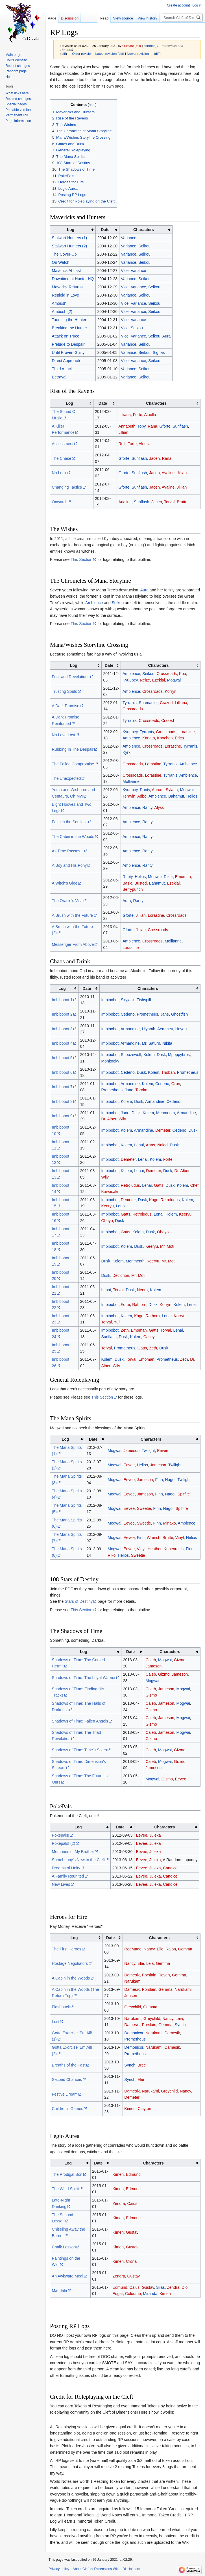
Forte (137, 414)
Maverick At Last (66, 270)
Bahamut (176, 796)
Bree (142, 2065)
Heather (155, 1549)
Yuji (117, 1322)
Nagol (170, 1479)
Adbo (142, 796)
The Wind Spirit (65, 2189)
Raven (164, 1975)
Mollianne (131, 781)
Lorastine (186, 732)
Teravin (129, 796)
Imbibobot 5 (62, 1057)
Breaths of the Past (69, 2065)
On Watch (60, 262)
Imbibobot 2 (62, 1014)
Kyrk (126, 752)
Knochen (165, 738)
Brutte (182, 502)
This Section (81, 559)
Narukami (132, 1981)
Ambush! (59, 303)
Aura (166, 336)
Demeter (162, 1130)
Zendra (118, 2203)
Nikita (167, 1043)
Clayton (144, 2108)
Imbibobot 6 (62, 1072)
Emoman (183, 876)
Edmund (133, 2174)
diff (64, 53)
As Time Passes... (68, 851)
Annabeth (126, 426)
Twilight (148, 1450)
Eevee (162, 1450)
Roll (121, 443)
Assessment (62, 443)
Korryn (170, 691)
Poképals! (60, 1835)
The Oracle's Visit (67, 900)
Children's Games (67, 2108)
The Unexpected (66, 778)
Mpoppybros (179, 1054)
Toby (142, 426)
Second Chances (67, 2079)
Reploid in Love (65, 295)
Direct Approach (66, 360)
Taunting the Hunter (69, 319)
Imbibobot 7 (62, 1087)
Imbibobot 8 (62, 1101)
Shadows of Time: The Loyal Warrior (84, 1677)
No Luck (59, 473)
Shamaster (148, 702)
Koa (182, 673)
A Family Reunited (68, 1876)
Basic (127, 883)
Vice (124, 270)
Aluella (150, 414)
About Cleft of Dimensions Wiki (96, 2569)
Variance (128, 238)
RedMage (132, 1949)
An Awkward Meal (67, 2276)
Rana (152, 426)
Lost (55, 2021)
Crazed (166, 702)
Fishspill (144, 1000)
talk (138, 45)
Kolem (149, 1054)
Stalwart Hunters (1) (69, 238)
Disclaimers (131, 2569)
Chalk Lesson (64, 2247)
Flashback (61, 2007)
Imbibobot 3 (62, 1029)
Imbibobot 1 (62, 1000)
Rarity (145, 789)
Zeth (125, 1330)
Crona (131, 2261)
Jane (164, 1014)
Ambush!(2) (62, 311)
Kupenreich (174, 1549)
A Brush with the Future (72, 915)
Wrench (153, 1537)
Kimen (130, 2108)
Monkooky (110, 1061)
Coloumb (133, 2293)
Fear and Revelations (71, 676)
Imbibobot (109, 1000)
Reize (145, 680)
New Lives (61, 1884)
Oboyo (107, 1220)
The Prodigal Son (67, 2174)
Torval (169, 502)
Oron (175, 1083)
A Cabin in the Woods (71, 1978)
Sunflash (180, 426)
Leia (150, 1963)
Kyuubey (130, 680)
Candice (170, 1868)
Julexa (155, 1835)
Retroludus (130, 1185)
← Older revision (80, 53)
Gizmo (179, 1660)
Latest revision (106, 53)
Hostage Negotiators (70, 1963)
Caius (132, 2203)
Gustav (132, 2232)
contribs (149, 45)
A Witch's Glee (65, 883)
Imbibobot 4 (62, 1043)
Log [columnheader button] (70, 229)
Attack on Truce (65, 336)
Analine (125, 502)
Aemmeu (165, 1029)
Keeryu (107, 1206)
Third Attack (62, 369)
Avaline (168, 473)
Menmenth (165, 1112)
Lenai (139, 1145)
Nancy (149, 1949)
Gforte (164, 426)
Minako (169, 1523)
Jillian (123, 432)
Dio (184, 2287)
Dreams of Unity (66, 1868)
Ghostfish (179, 1014)
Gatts (158, 1185)
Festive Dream (65, 2094)
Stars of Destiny (79, 1601)
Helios (191, 796)
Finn (159, 1479)
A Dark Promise (65, 706)
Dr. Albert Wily (113, 1119)
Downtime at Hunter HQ (73, 278)
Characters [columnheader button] (143, 229)
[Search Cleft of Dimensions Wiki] (182, 17)
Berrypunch (133, 889)
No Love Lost (63, 735)
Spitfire (184, 1494)
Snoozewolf (131, 1054)
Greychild (132, 2007)
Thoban (168, 1072)
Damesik (131, 1975)
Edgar (117, 2293)
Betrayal (59, 377)
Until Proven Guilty (68, 352)
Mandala (59, 2290)
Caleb (151, 1660)
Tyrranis (130, 702)
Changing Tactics (67, 487)
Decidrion (120, 1275)
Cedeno (128, 1014)
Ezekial (158, 680)
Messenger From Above (73, 944)
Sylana (172, 789)
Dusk (161, 1054)
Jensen (130, 1995)
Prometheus (147, 1014)
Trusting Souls (64, 691)
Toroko (141, 1090)
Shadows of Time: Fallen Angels (80, 1721)
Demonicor (133, 2033)
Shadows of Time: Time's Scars (79, 1750)
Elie (160, 1949)
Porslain (149, 1975)
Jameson (131, 1450)
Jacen (154, 458)
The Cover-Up (64, 254)
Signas (159, 352)
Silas (160, 2287)
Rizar (168, 876)
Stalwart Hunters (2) (69, 246)
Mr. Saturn (151, 1043)
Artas (150, 1145)
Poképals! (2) (63, 1843)
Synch (180, 2024)
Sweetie (144, 1508)
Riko (111, 1555)
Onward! (59, 502)
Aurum (157, 789)
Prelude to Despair (68, 344)
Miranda (150, 2293)
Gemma (185, 1949)
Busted (140, 883)
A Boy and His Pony (69, 865)
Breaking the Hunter (69, 328)
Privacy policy (59, 2569)
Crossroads (167, 673)
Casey (149, 1336)
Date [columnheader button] (105, 229)
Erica (179, 738)
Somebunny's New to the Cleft (78, 1860)
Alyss (159, 807)
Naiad (162, 1145)
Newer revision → (140, 53)
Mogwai (174, 680)
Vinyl (179, 1537)
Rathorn (139, 1304)
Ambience (94, 602)
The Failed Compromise (73, 764)
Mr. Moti (167, 1246)
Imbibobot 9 (62, 1116)
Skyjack (127, 1000)
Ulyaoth (148, 1029)
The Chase (61, 458)
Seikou (144, 246)
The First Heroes (66, 1949)
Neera (142, 1290)
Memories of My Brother (73, 1851)
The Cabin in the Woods (73, 836)
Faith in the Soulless (70, 822)
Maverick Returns (67, 287)
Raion (170, 1949)
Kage (153, 1199)
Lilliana (124, 414)
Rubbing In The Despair (73, 749)
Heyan (181, 1029)
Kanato (148, 738)
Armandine (130, 1029)
